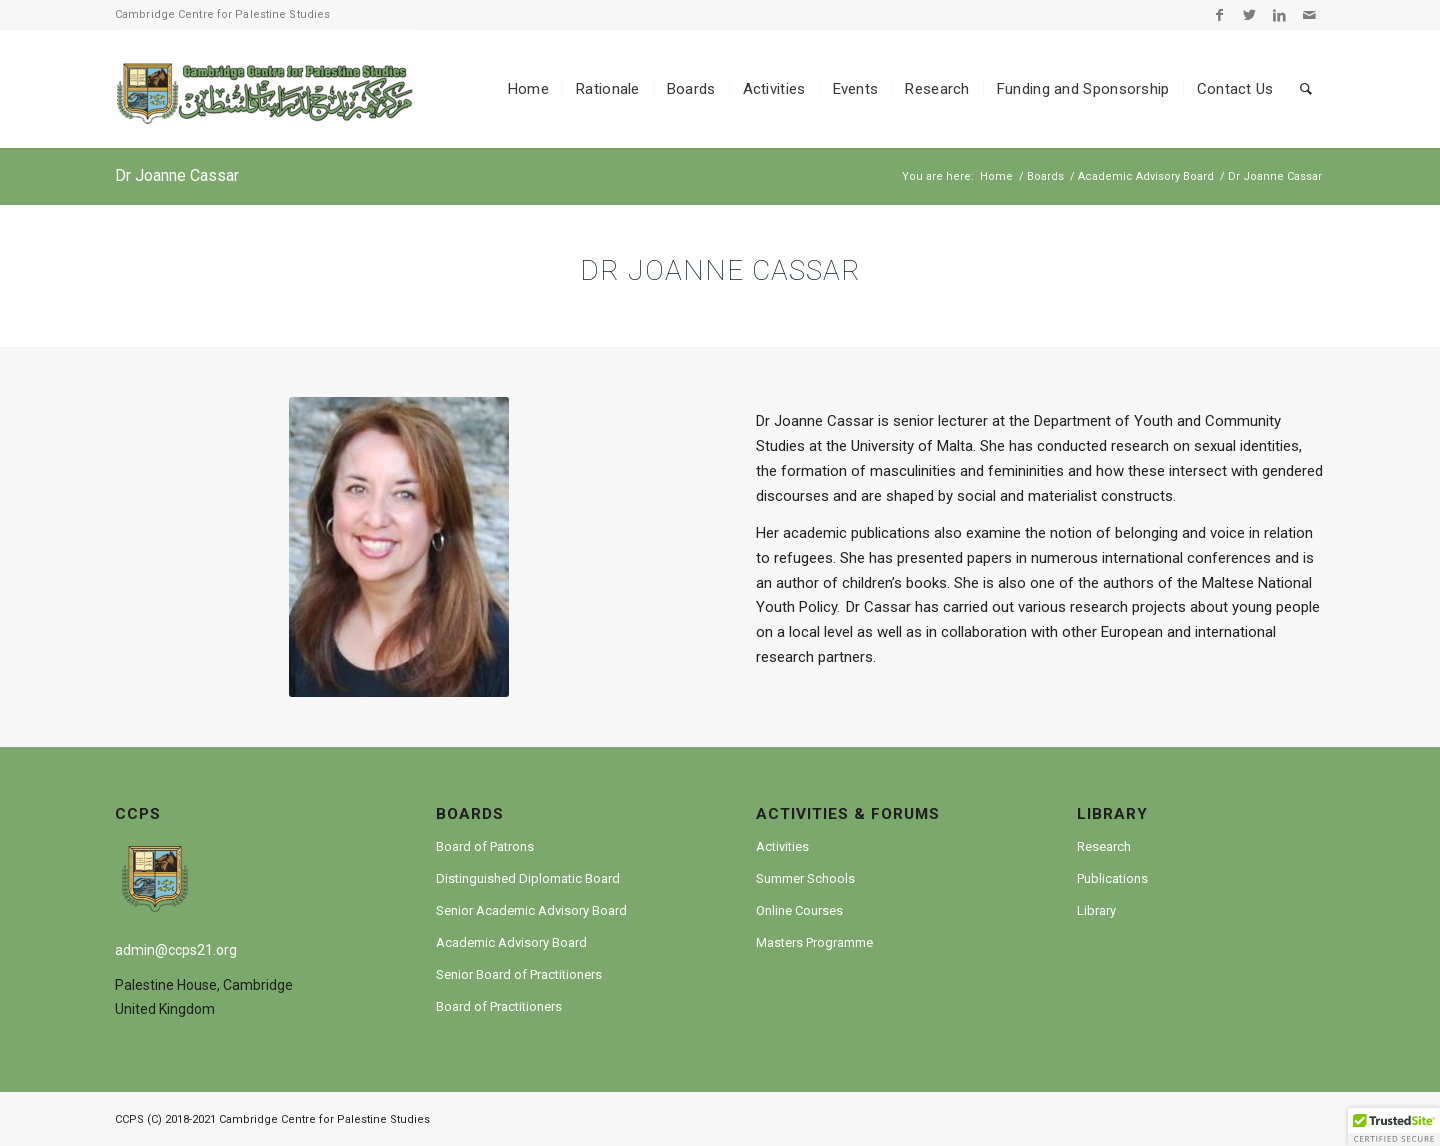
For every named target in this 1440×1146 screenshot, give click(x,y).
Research (1104, 846)
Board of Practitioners (499, 1006)
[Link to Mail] (1310, 15)
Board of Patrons (485, 846)
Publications (1112, 878)
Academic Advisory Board (511, 942)
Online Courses (799, 910)
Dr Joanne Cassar (177, 175)
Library (1096, 910)
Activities (782, 846)
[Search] (1306, 89)
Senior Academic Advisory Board (531, 910)
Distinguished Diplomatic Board (528, 878)
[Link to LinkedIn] (1279, 15)
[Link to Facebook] (1219, 15)
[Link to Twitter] (1249, 15)
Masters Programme (814, 942)
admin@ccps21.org (176, 950)
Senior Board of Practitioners (519, 974)
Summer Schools (805, 878)
